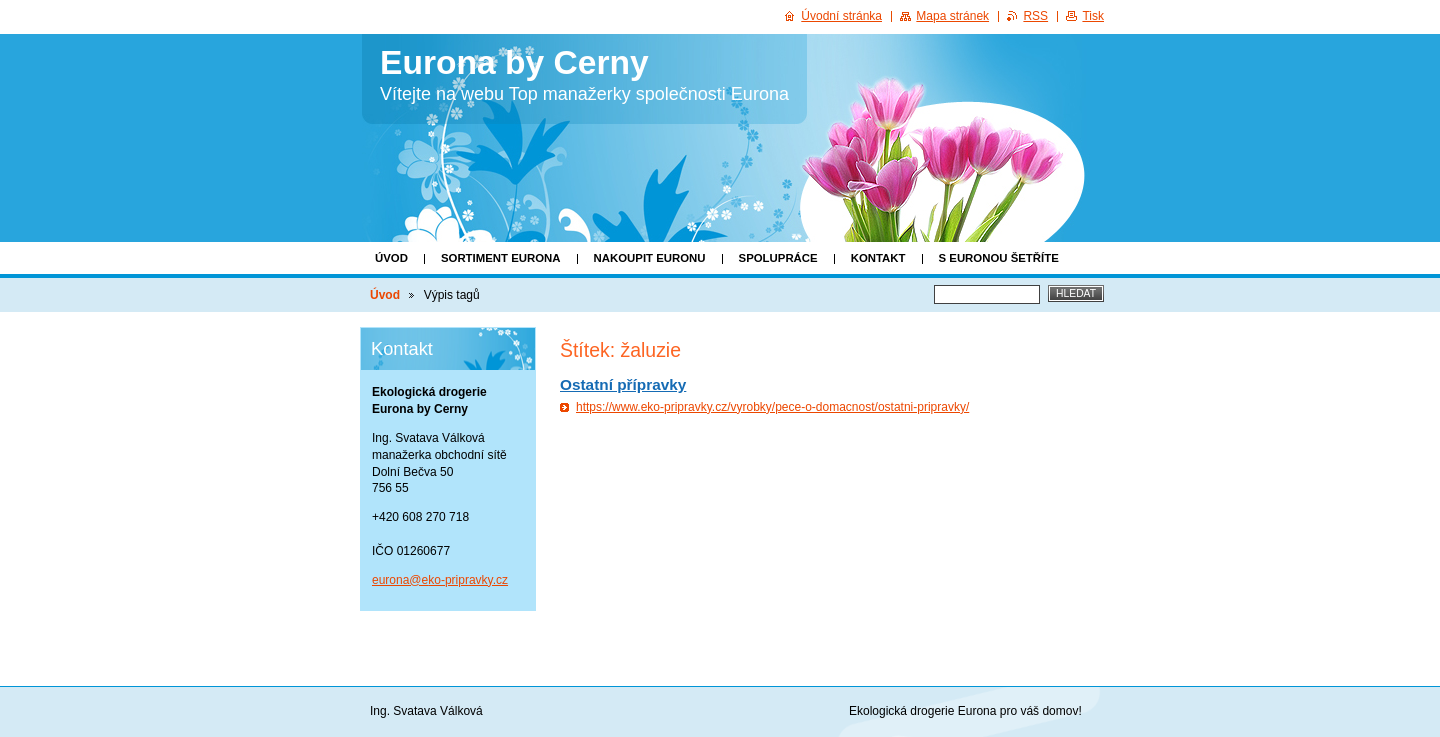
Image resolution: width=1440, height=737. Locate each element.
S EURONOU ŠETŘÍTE (999, 258)
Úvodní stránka (841, 16)
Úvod (391, 258)
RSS (1035, 16)
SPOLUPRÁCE (778, 258)
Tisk (1093, 16)
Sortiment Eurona (501, 258)
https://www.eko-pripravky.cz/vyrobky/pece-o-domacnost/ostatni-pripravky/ (772, 407)
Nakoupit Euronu (650, 258)
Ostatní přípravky (623, 384)
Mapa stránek (952, 16)
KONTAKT (878, 258)
